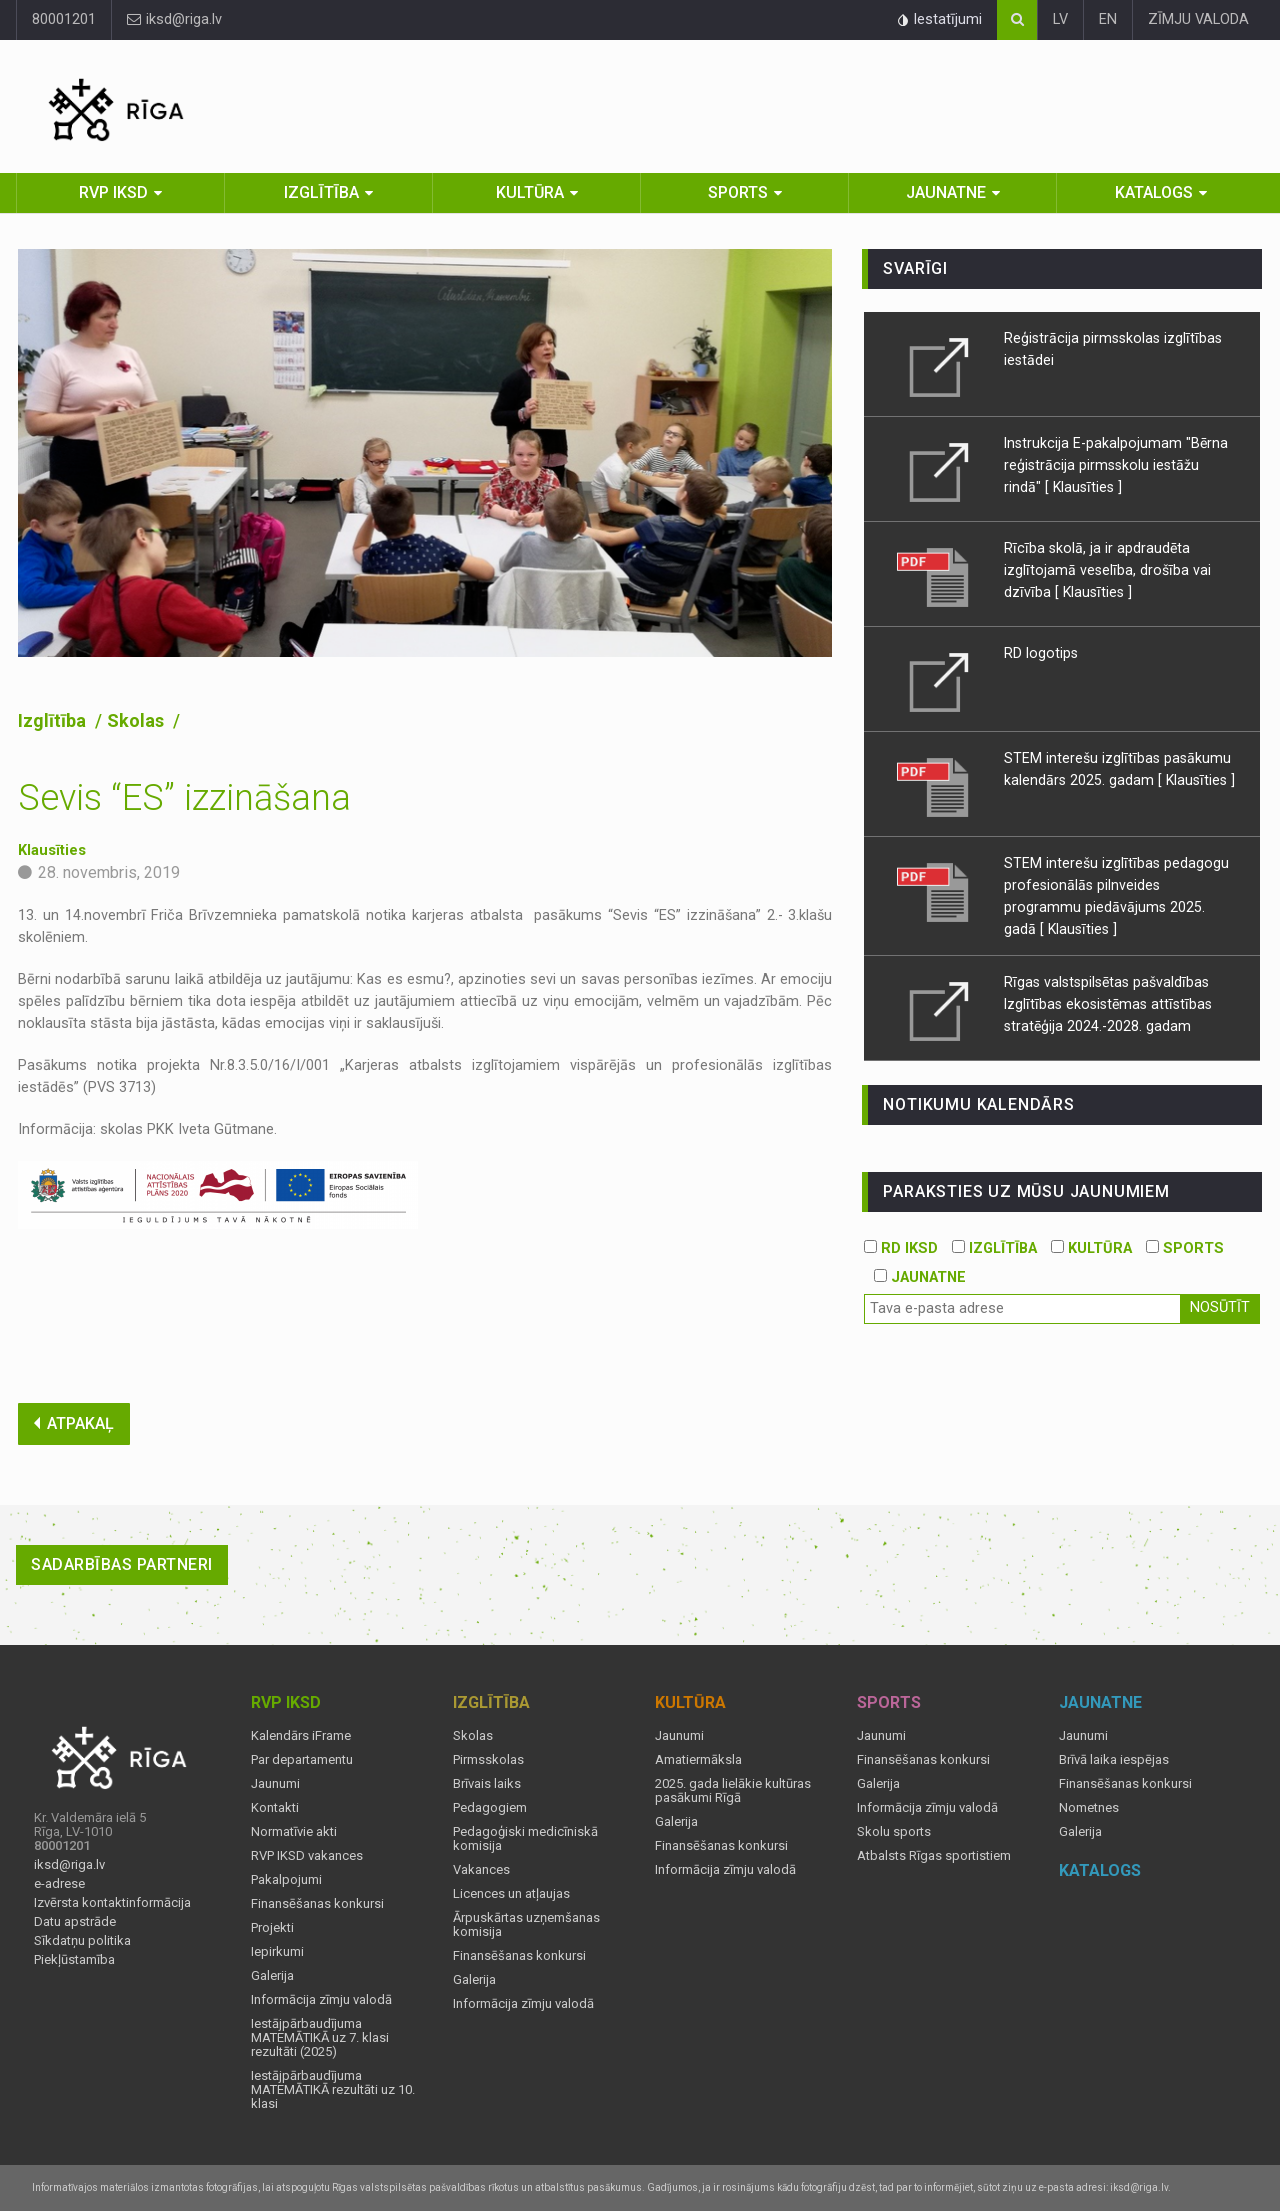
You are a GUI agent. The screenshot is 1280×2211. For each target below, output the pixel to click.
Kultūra (530, 192)
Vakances (481, 1870)
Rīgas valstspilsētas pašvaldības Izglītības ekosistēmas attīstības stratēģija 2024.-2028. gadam (1108, 1004)
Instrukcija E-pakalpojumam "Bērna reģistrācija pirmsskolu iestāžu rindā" (1116, 465)
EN (1108, 19)
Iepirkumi (277, 1952)
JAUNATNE (920, 1277)
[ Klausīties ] (1083, 487)
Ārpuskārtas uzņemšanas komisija (526, 1925)
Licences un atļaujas (511, 1894)
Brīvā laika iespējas (1114, 1760)
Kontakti (275, 1808)
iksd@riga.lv (174, 19)
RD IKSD (901, 1248)
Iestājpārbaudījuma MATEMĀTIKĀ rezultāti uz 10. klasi (333, 2090)
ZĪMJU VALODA (1198, 19)
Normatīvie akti (294, 1832)
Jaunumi (275, 1784)
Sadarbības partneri (122, 1564)
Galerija (272, 1976)
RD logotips (1041, 653)
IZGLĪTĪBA (994, 1248)
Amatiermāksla (698, 1760)
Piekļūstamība (74, 1960)
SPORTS (1185, 1248)
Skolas (137, 720)
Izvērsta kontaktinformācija (112, 1903)
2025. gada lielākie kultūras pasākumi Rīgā (733, 1791)
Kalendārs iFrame (301, 1736)
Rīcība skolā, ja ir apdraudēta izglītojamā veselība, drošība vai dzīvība (1107, 570)
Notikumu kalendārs (978, 1104)
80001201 (64, 19)
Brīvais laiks (487, 1784)
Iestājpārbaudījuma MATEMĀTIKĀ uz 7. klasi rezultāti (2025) (320, 2038)
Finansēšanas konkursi (317, 1904)
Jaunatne (946, 192)
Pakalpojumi (286, 1880)
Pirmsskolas (488, 1760)
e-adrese (59, 1884)
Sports (738, 192)
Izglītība (321, 192)
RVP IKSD (113, 192)
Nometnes (1089, 1808)
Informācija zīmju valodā (321, 2000)
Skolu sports (894, 1832)
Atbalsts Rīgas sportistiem (934, 1856)
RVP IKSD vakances (307, 1856)
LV (1060, 19)
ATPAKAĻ (74, 1423)
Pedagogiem (490, 1808)
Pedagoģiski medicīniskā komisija (525, 1839)
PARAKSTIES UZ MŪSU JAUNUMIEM (1026, 1191)
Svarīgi (915, 268)
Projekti (272, 1928)
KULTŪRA (1091, 1248)
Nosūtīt (1220, 1307)
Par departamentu (302, 1760)
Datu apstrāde (75, 1922)
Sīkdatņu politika (82, 1941)
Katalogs (1154, 192)
